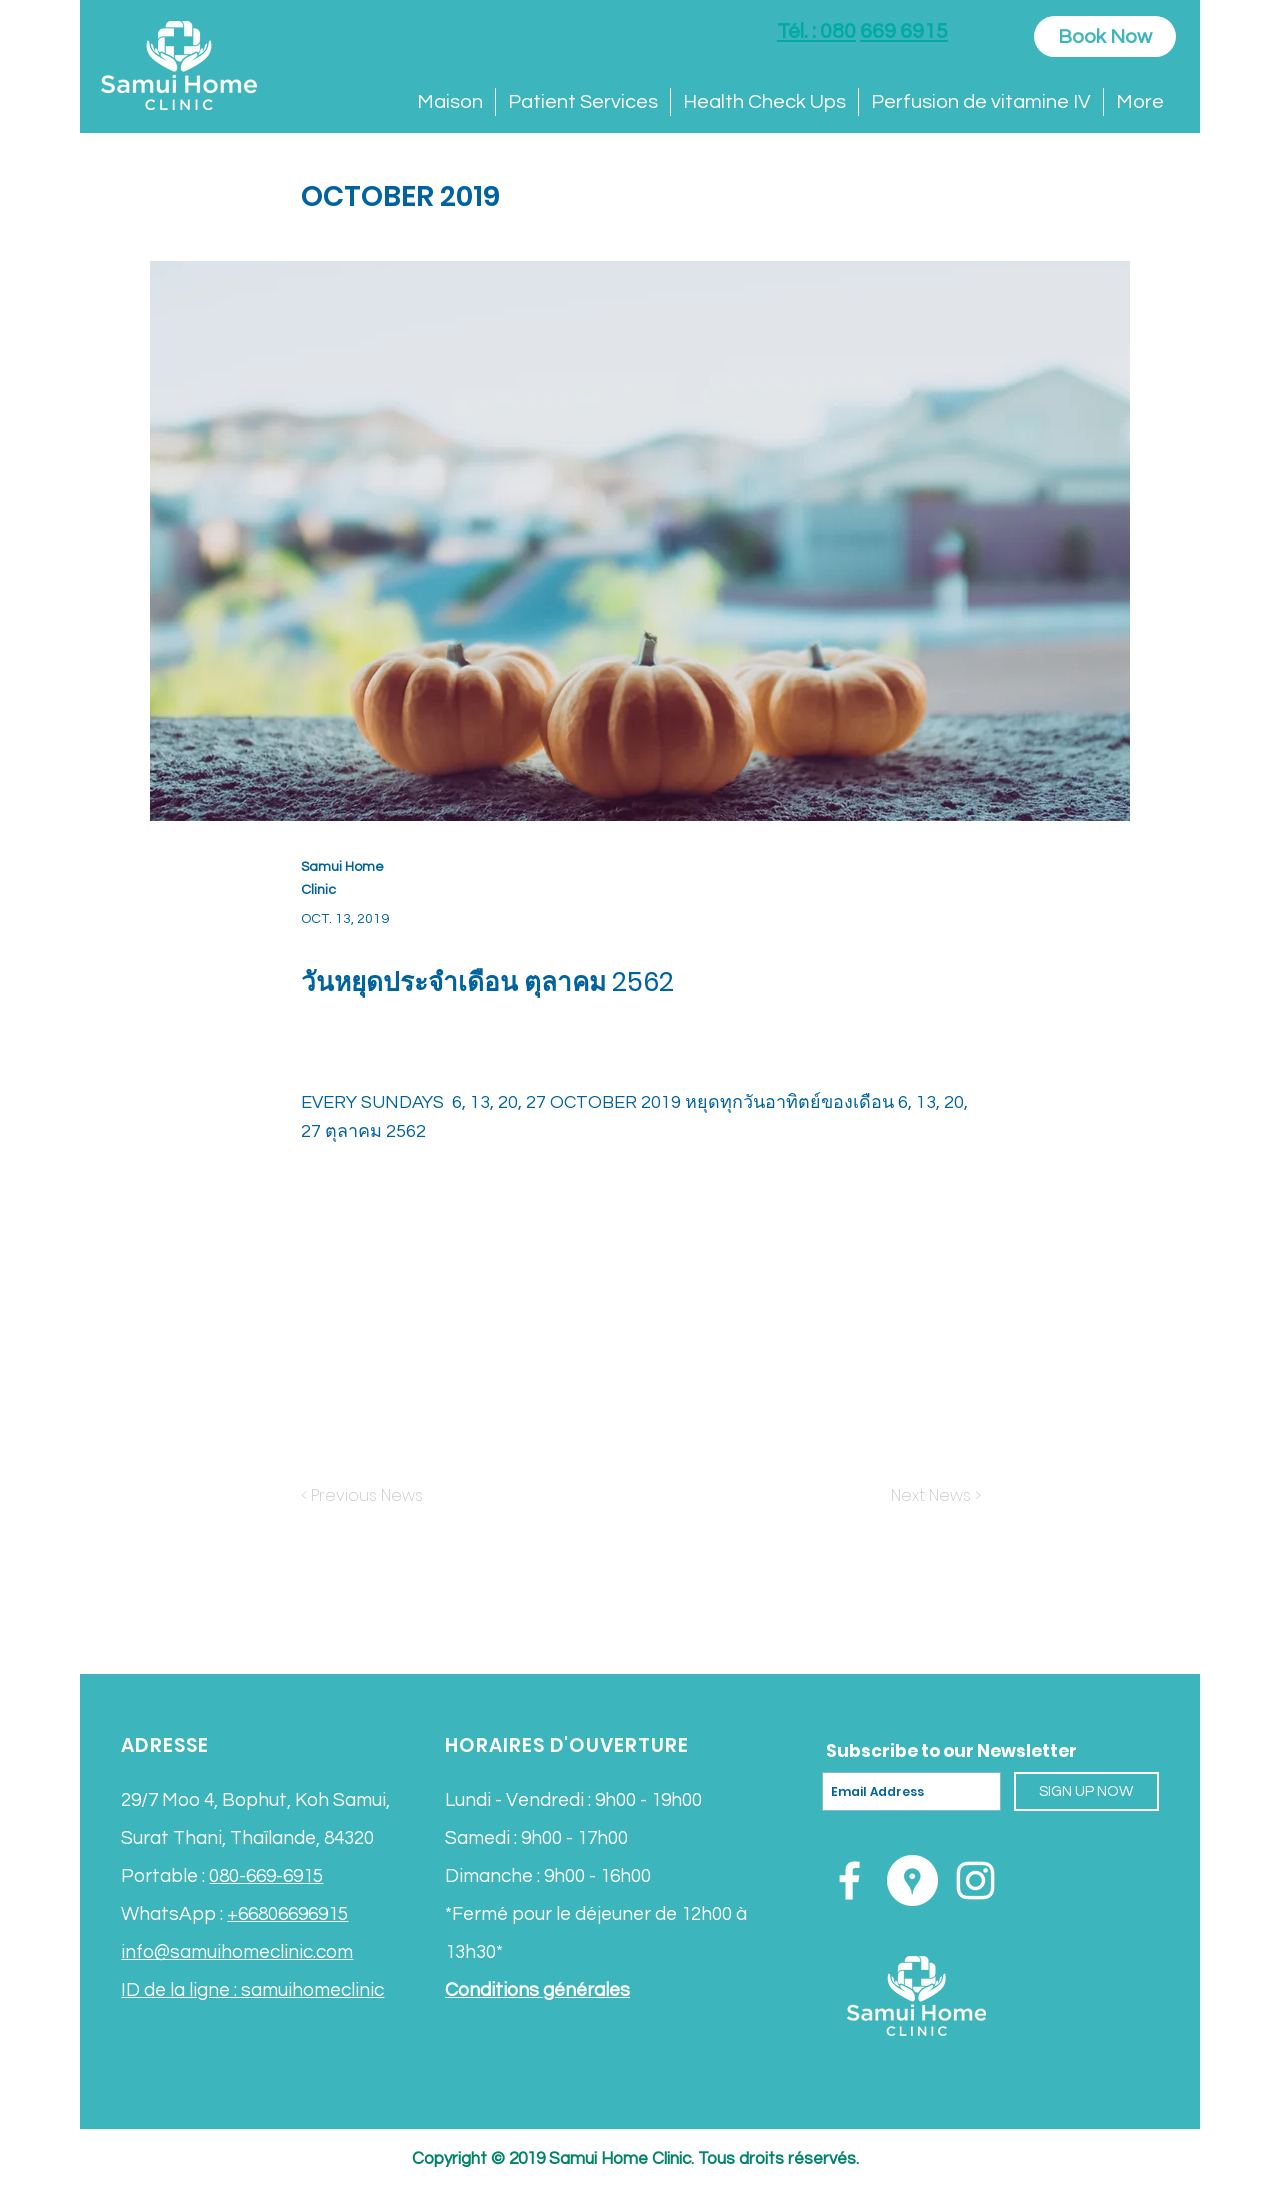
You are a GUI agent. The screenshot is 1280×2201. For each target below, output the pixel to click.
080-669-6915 (266, 1876)
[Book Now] (1105, 36)
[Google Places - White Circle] (912, 1880)
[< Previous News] (367, 1496)
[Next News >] (931, 1496)
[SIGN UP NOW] (1086, 1791)
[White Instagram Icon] (975, 1880)
